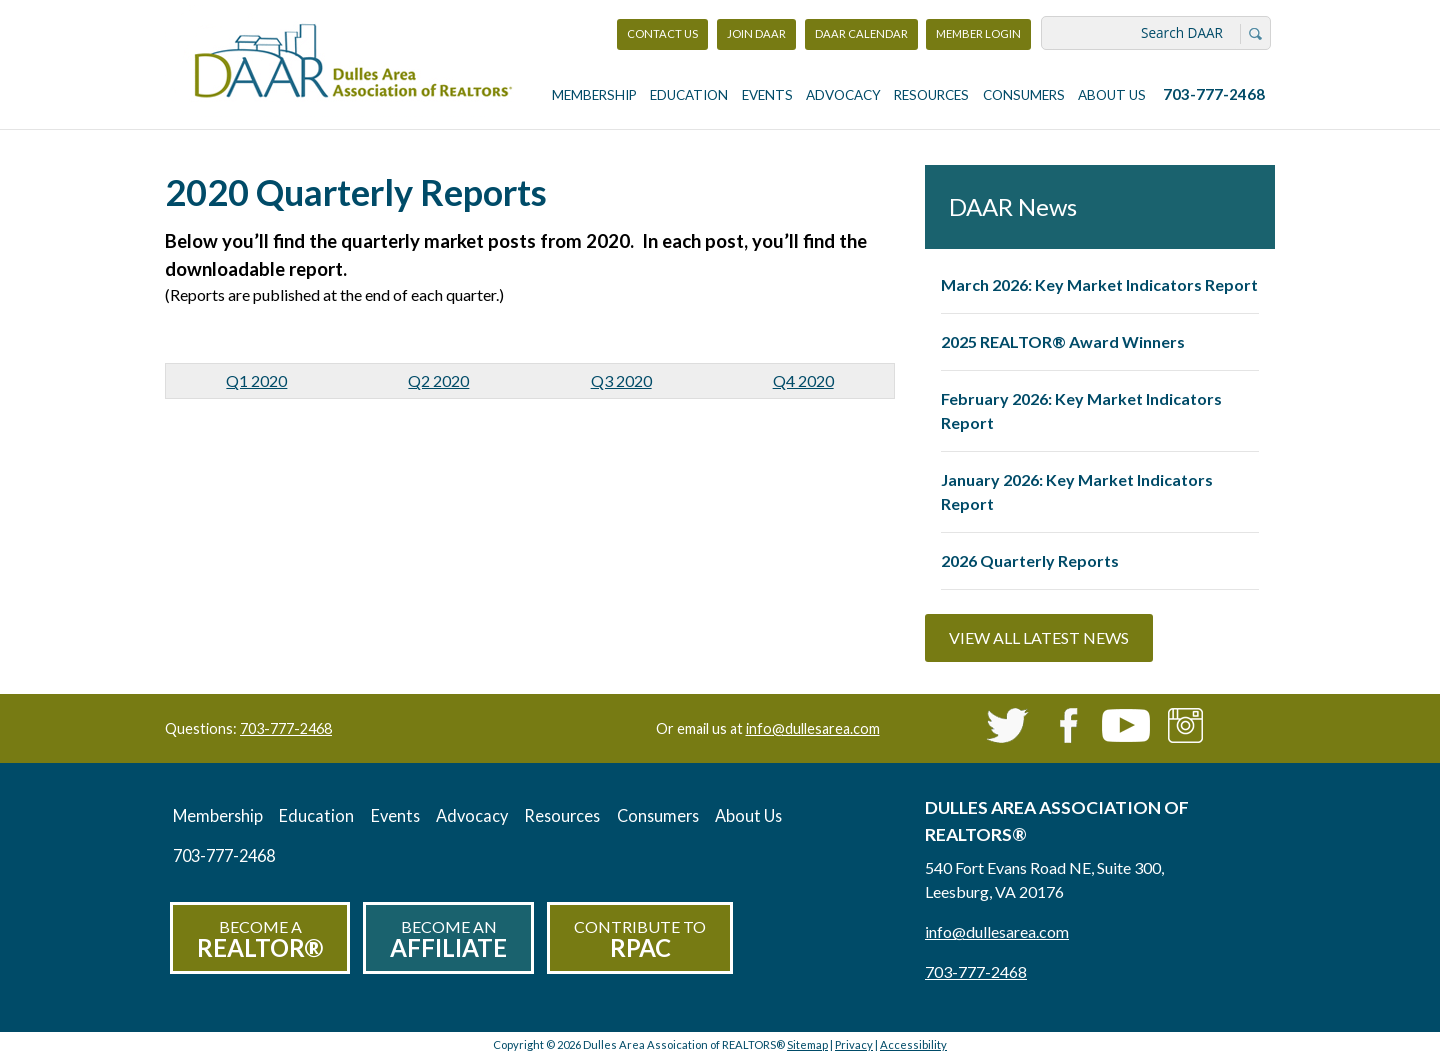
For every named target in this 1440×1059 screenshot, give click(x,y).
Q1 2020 (256, 380)
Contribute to (640, 939)
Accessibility (913, 1044)
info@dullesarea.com (813, 728)
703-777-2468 (1214, 94)
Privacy (854, 1044)
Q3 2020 (621, 380)
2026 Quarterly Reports (1030, 560)
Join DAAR (756, 33)
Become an (448, 939)
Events (767, 95)
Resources (931, 95)
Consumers (1024, 95)
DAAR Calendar (861, 33)
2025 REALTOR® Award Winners (1063, 341)
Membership (594, 95)
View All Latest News (1039, 637)
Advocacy (843, 95)
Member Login (978, 38)
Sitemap (807, 1044)
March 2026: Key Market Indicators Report (1099, 284)
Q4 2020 (803, 380)
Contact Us (662, 33)
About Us (1112, 95)
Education (689, 95)
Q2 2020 (438, 380)
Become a (260, 939)
